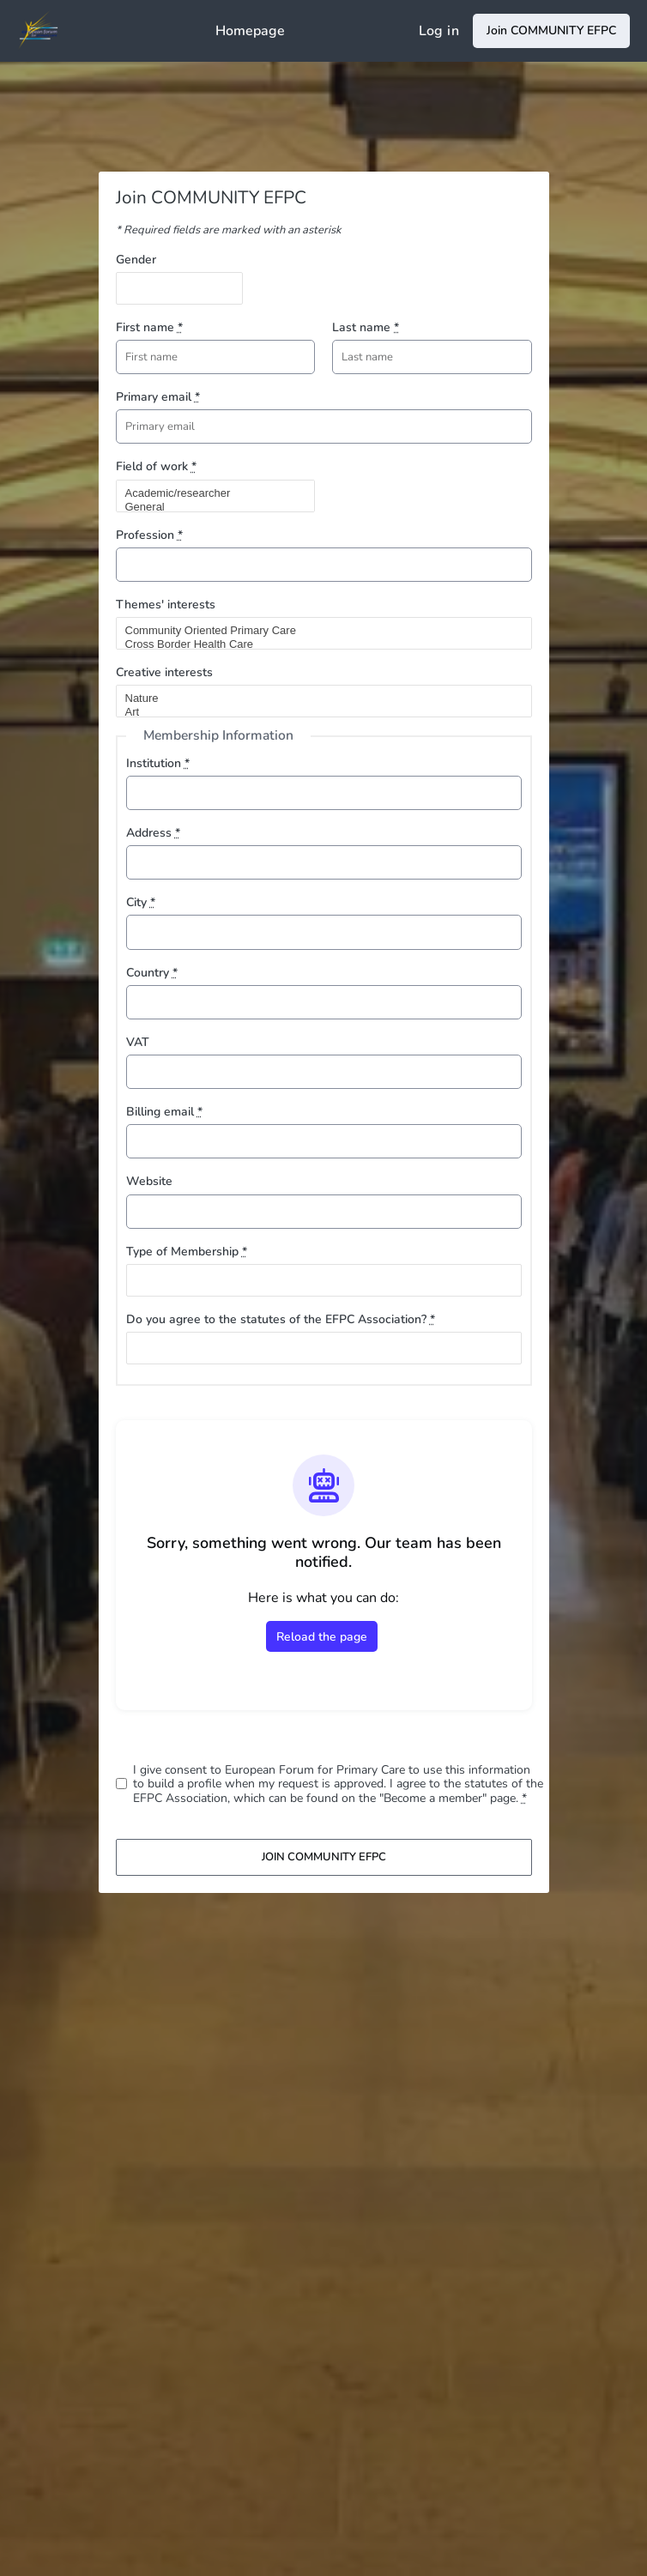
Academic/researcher (208, 493)
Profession (149, 535)
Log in (439, 30)
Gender (136, 259)
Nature (317, 698)
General (208, 507)
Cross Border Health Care (317, 644)
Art (317, 712)
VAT (137, 1042)
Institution (158, 763)
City (140, 902)
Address (153, 833)
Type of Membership (186, 1251)
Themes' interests (165, 604)
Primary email (158, 397)
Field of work (156, 466)
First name (149, 327)
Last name (365, 327)
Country (152, 972)
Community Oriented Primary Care (317, 631)
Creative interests (164, 672)
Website (149, 1181)
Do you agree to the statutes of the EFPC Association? (280, 1319)
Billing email (164, 1112)
